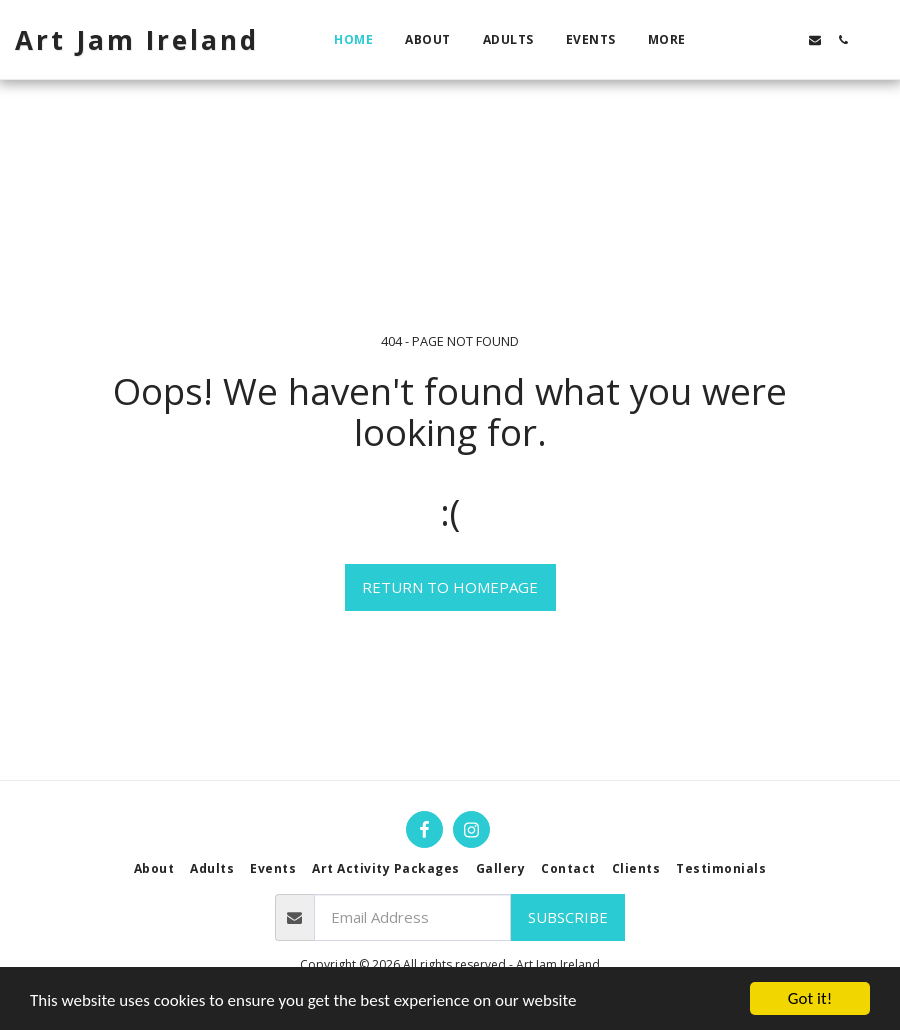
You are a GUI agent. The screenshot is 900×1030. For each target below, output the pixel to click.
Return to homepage (450, 587)
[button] (731, 40)
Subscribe (568, 917)
